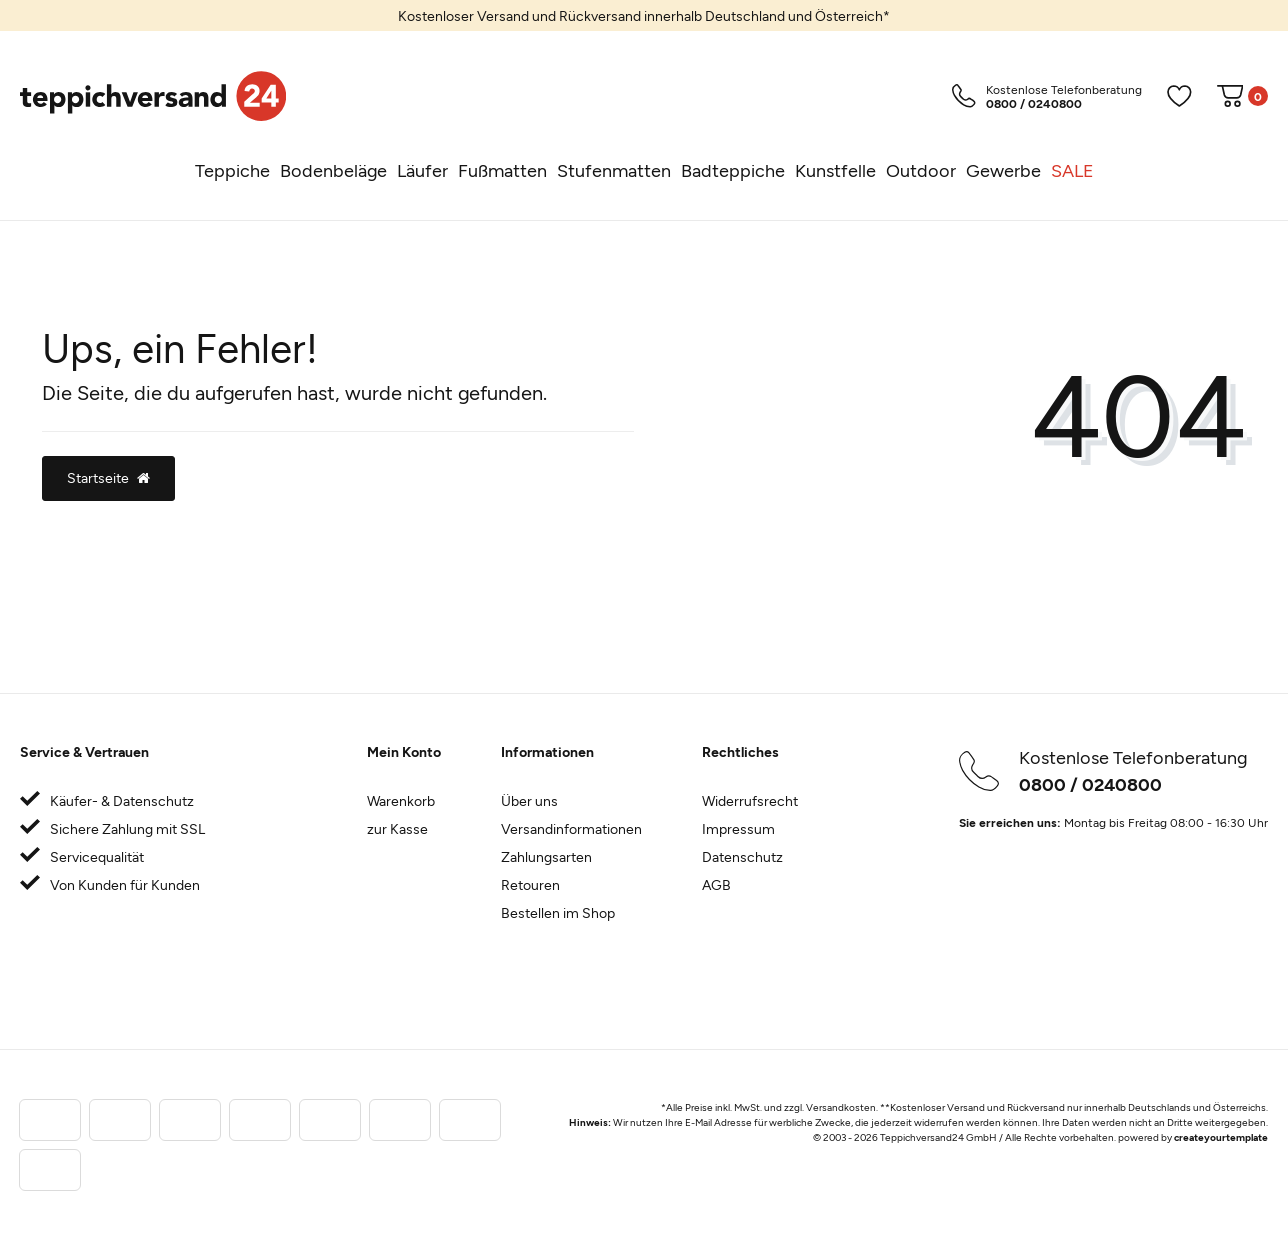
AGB (716, 884)
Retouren (530, 884)
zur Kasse (397, 828)
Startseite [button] (108, 477)
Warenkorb (401, 800)
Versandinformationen (571, 828)
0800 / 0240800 (1090, 784)
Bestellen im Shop (558, 912)
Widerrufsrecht (750, 800)
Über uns (529, 800)
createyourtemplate (1221, 1137)
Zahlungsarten (546, 856)
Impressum (738, 828)
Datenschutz (742, 856)
